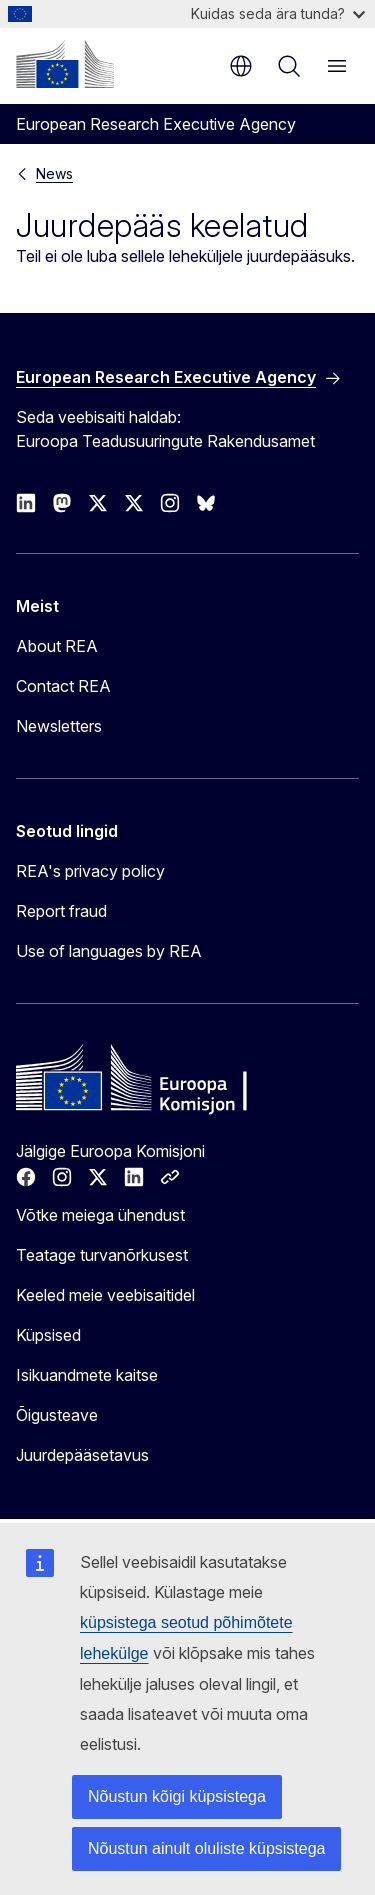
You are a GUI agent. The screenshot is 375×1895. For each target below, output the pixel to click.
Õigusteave (57, 1415)
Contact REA (63, 686)
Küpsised (48, 1335)
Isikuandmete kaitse (87, 1375)
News (54, 173)
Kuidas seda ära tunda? (278, 13)
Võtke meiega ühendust (100, 1215)
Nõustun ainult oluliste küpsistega (206, 1848)
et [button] (241, 66)
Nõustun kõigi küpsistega (177, 1796)
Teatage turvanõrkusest (102, 1255)
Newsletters (59, 726)
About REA (57, 646)
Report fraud (61, 911)
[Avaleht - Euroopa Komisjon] (65, 64)
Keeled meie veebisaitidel (105, 1295)
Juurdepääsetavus (82, 1455)
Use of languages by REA (109, 951)
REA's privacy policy (90, 871)
